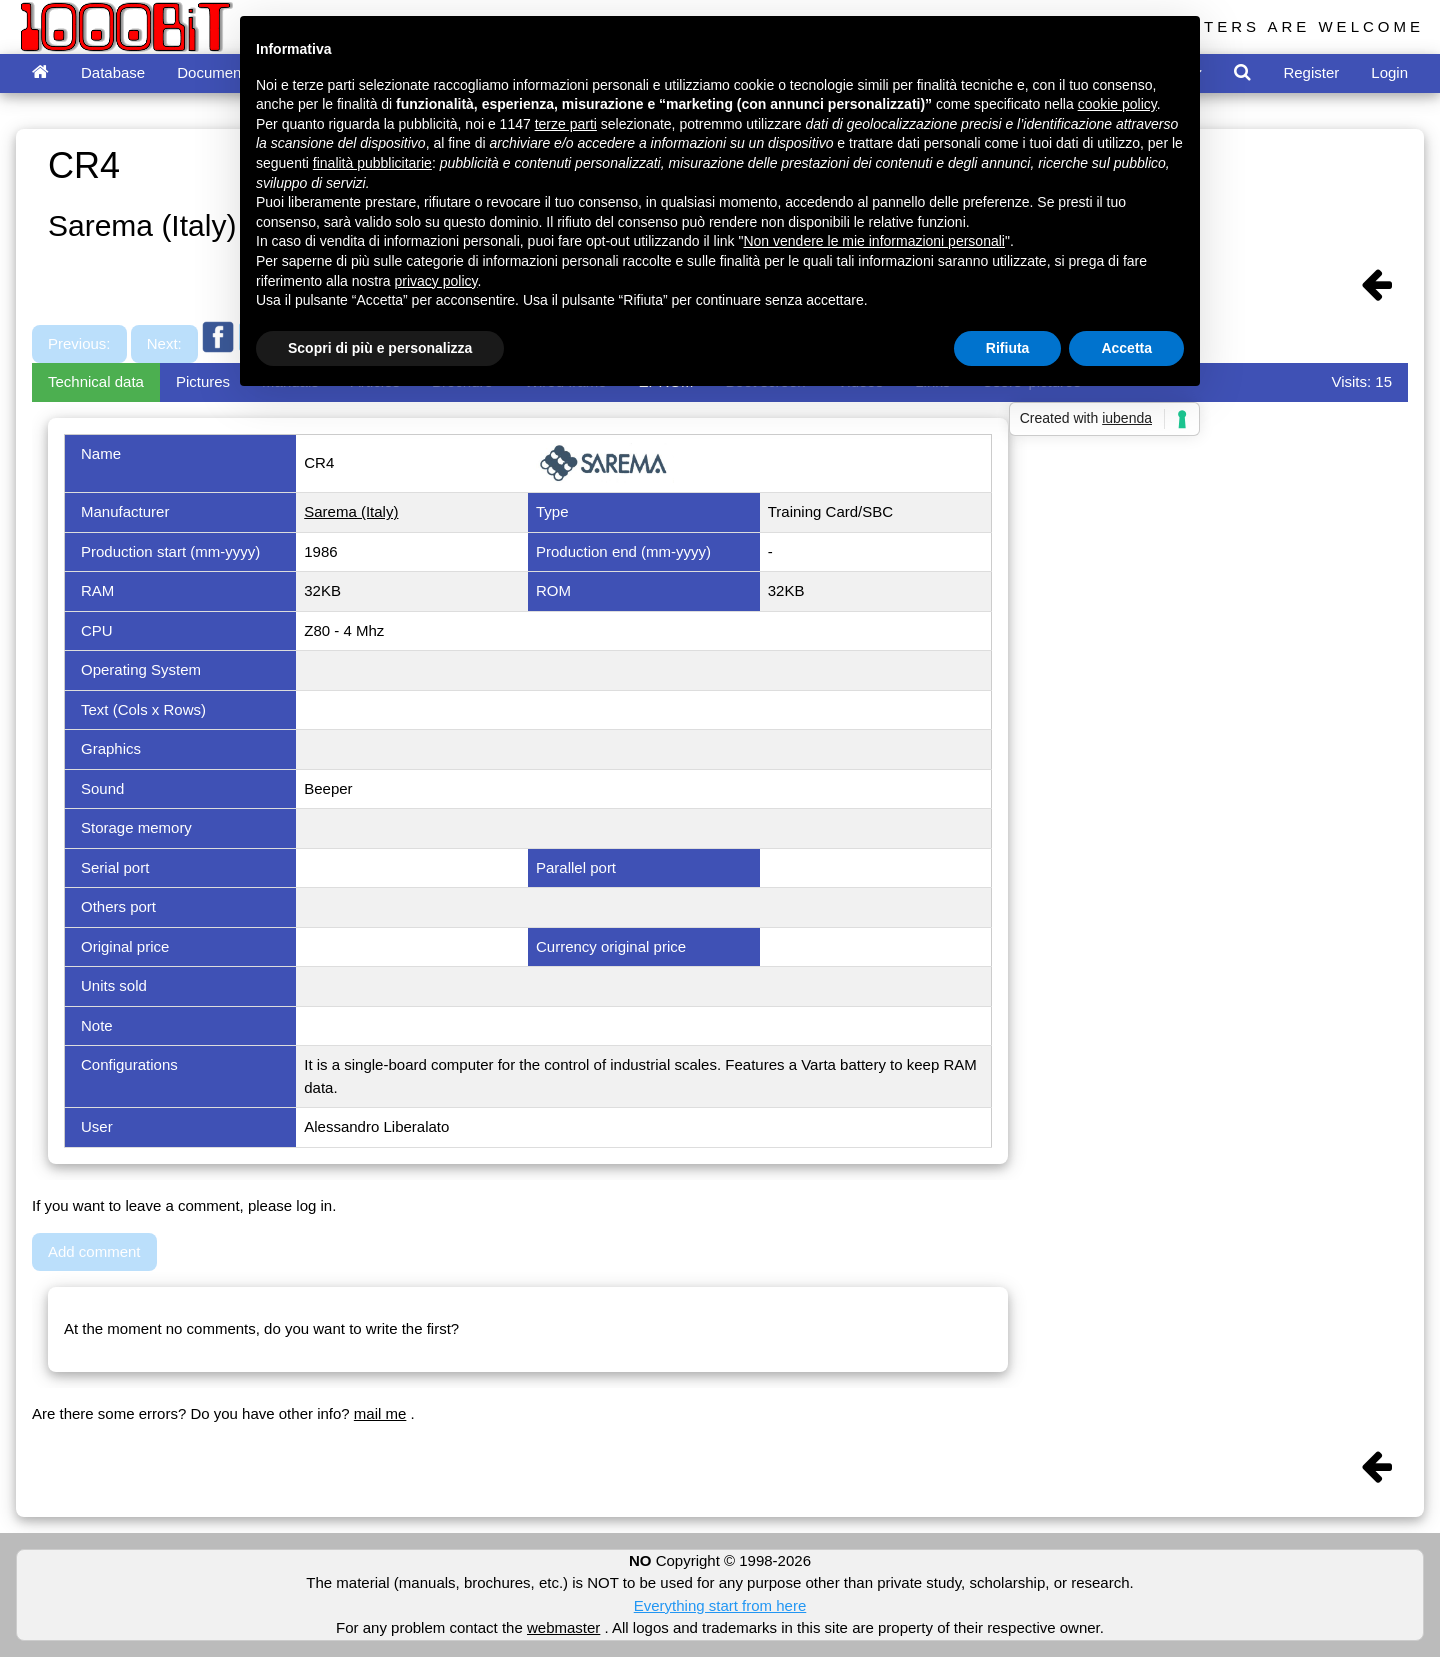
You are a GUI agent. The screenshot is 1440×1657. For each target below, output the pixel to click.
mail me (380, 1413)
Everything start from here (720, 1605)
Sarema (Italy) (351, 511)
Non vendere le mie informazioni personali (873, 241)
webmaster (563, 1627)
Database (113, 72)
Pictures (203, 381)
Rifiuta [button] (1008, 348)
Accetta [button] (1126, 348)
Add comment (94, 1251)
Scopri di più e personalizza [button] (380, 348)
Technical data (96, 381)
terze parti (566, 124)
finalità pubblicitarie (372, 163)
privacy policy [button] (436, 281)
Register (1311, 72)
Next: (164, 343)
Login (1389, 72)
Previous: (79, 343)
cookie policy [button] (1117, 104)
